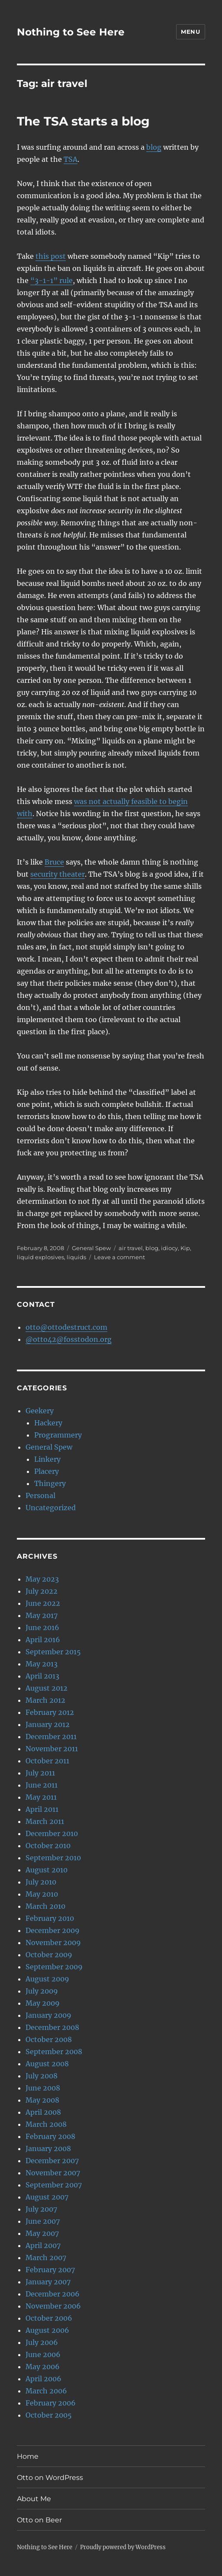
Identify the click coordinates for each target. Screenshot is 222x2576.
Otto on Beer (39, 2520)
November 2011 (52, 1748)
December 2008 (52, 2027)
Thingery (50, 1483)
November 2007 (53, 2172)
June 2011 (42, 1785)
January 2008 (48, 2148)
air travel (131, 1248)
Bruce (54, 862)
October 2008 (49, 2039)
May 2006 (43, 2366)
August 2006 (47, 2330)
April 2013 (42, 1676)
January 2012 (48, 1724)
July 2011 (40, 1773)
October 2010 (48, 1845)
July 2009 (42, 1991)
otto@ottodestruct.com (66, 1327)
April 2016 (43, 1639)
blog (153, 147)
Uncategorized (51, 1507)
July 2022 (42, 1591)
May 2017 (42, 1615)
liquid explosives (40, 1257)
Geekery (40, 1410)
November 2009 (53, 1942)
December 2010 (52, 1833)
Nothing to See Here (71, 32)
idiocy (169, 1248)
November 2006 (53, 2306)
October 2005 (49, 2415)
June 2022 (43, 1603)
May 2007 (42, 2233)
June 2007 (43, 2221)
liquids (76, 1257)
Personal (40, 1495)
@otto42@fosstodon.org (69, 1339)
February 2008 (50, 2136)
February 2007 (50, 2269)
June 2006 (43, 2354)
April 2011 (42, 1809)
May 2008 (42, 2100)
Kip (185, 1248)
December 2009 (53, 1930)
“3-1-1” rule (51, 280)
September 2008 (54, 2051)
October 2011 (47, 1760)
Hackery (48, 1422)
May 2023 (42, 1579)
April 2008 (43, 2112)
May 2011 (41, 1797)
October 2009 (49, 1954)
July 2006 (42, 2342)
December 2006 (53, 2294)
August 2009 (47, 1979)
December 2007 (52, 2160)
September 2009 (54, 1966)
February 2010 (50, 1918)
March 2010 (45, 1906)
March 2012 (45, 1700)
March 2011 (45, 1821)
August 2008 (47, 2063)
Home (28, 2456)
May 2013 (42, 1663)
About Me (34, 2499)
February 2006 (51, 2403)
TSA (70, 159)
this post (50, 256)
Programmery (58, 1435)
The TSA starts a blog (83, 121)
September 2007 (54, 2184)
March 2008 (46, 2124)
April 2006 (43, 2378)
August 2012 (47, 1688)
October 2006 (49, 2318)
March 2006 (46, 2390)
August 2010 (47, 1869)
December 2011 (51, 1736)
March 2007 (46, 2257)
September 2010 (53, 1857)
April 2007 (43, 2245)
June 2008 (43, 2088)
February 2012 (50, 1712)
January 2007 (48, 2281)
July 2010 (41, 1882)
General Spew (91, 1248)
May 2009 (43, 2003)
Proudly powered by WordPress (123, 2547)
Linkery (47, 1459)
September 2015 (53, 1651)
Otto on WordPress (50, 2477)
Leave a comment (119, 1257)
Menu (190, 31)
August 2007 (47, 2197)
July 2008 (42, 2075)
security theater (57, 874)
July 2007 (41, 2209)
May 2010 (42, 1894)
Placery (46, 1471)
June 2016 (42, 1627)
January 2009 (48, 2015)
